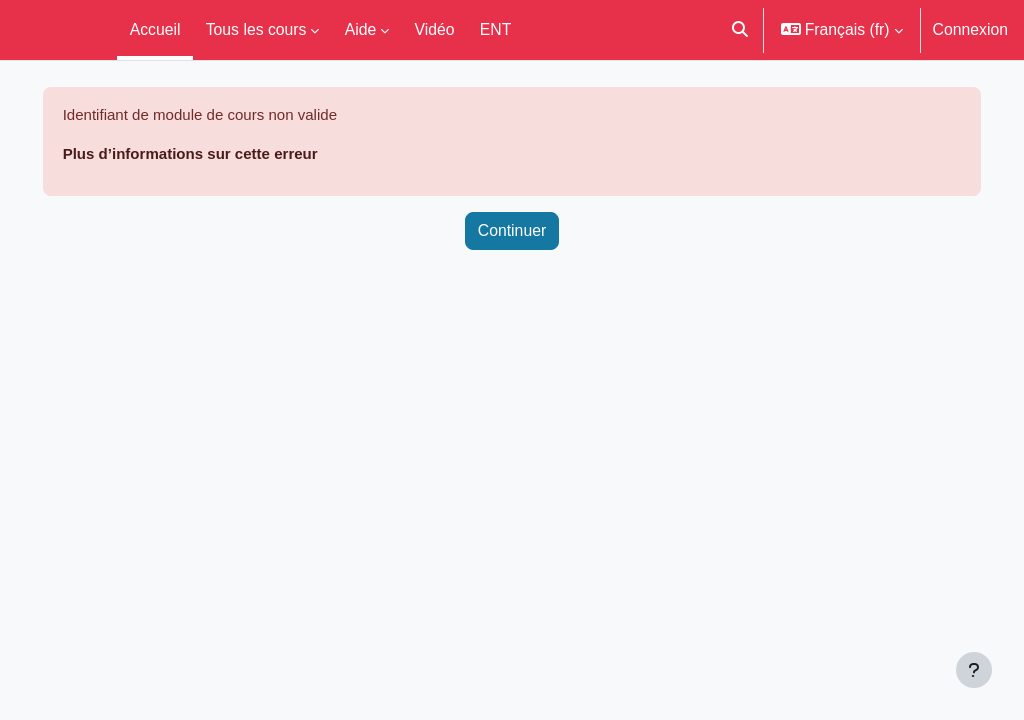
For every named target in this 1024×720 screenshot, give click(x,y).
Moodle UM (54, 30)
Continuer (512, 232)
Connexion (970, 29)
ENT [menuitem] (496, 29)
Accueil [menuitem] (155, 29)
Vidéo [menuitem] (435, 29)
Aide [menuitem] (361, 29)
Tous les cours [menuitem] (256, 29)
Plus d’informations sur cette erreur (224, 154)
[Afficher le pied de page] (974, 670)
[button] (740, 30)
